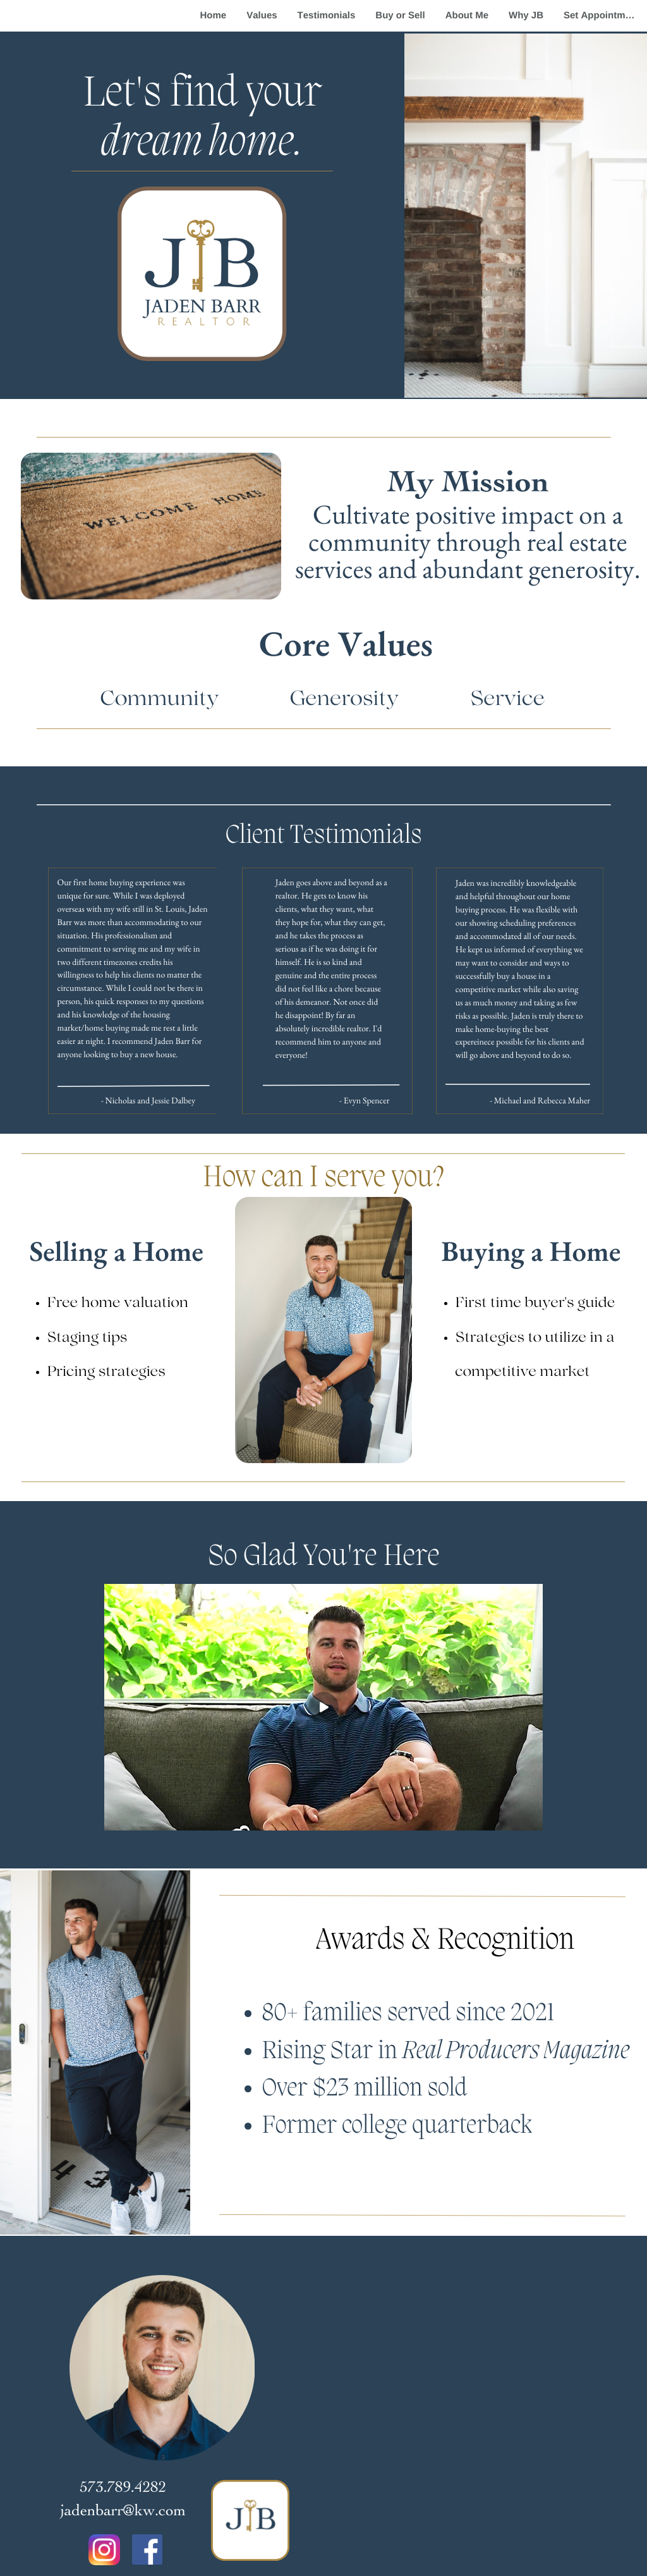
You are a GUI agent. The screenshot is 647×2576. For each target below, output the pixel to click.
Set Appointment (601, 15)
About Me (466, 15)
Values (261, 15)
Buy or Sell (400, 15)
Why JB (526, 15)
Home (213, 15)
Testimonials (327, 15)
